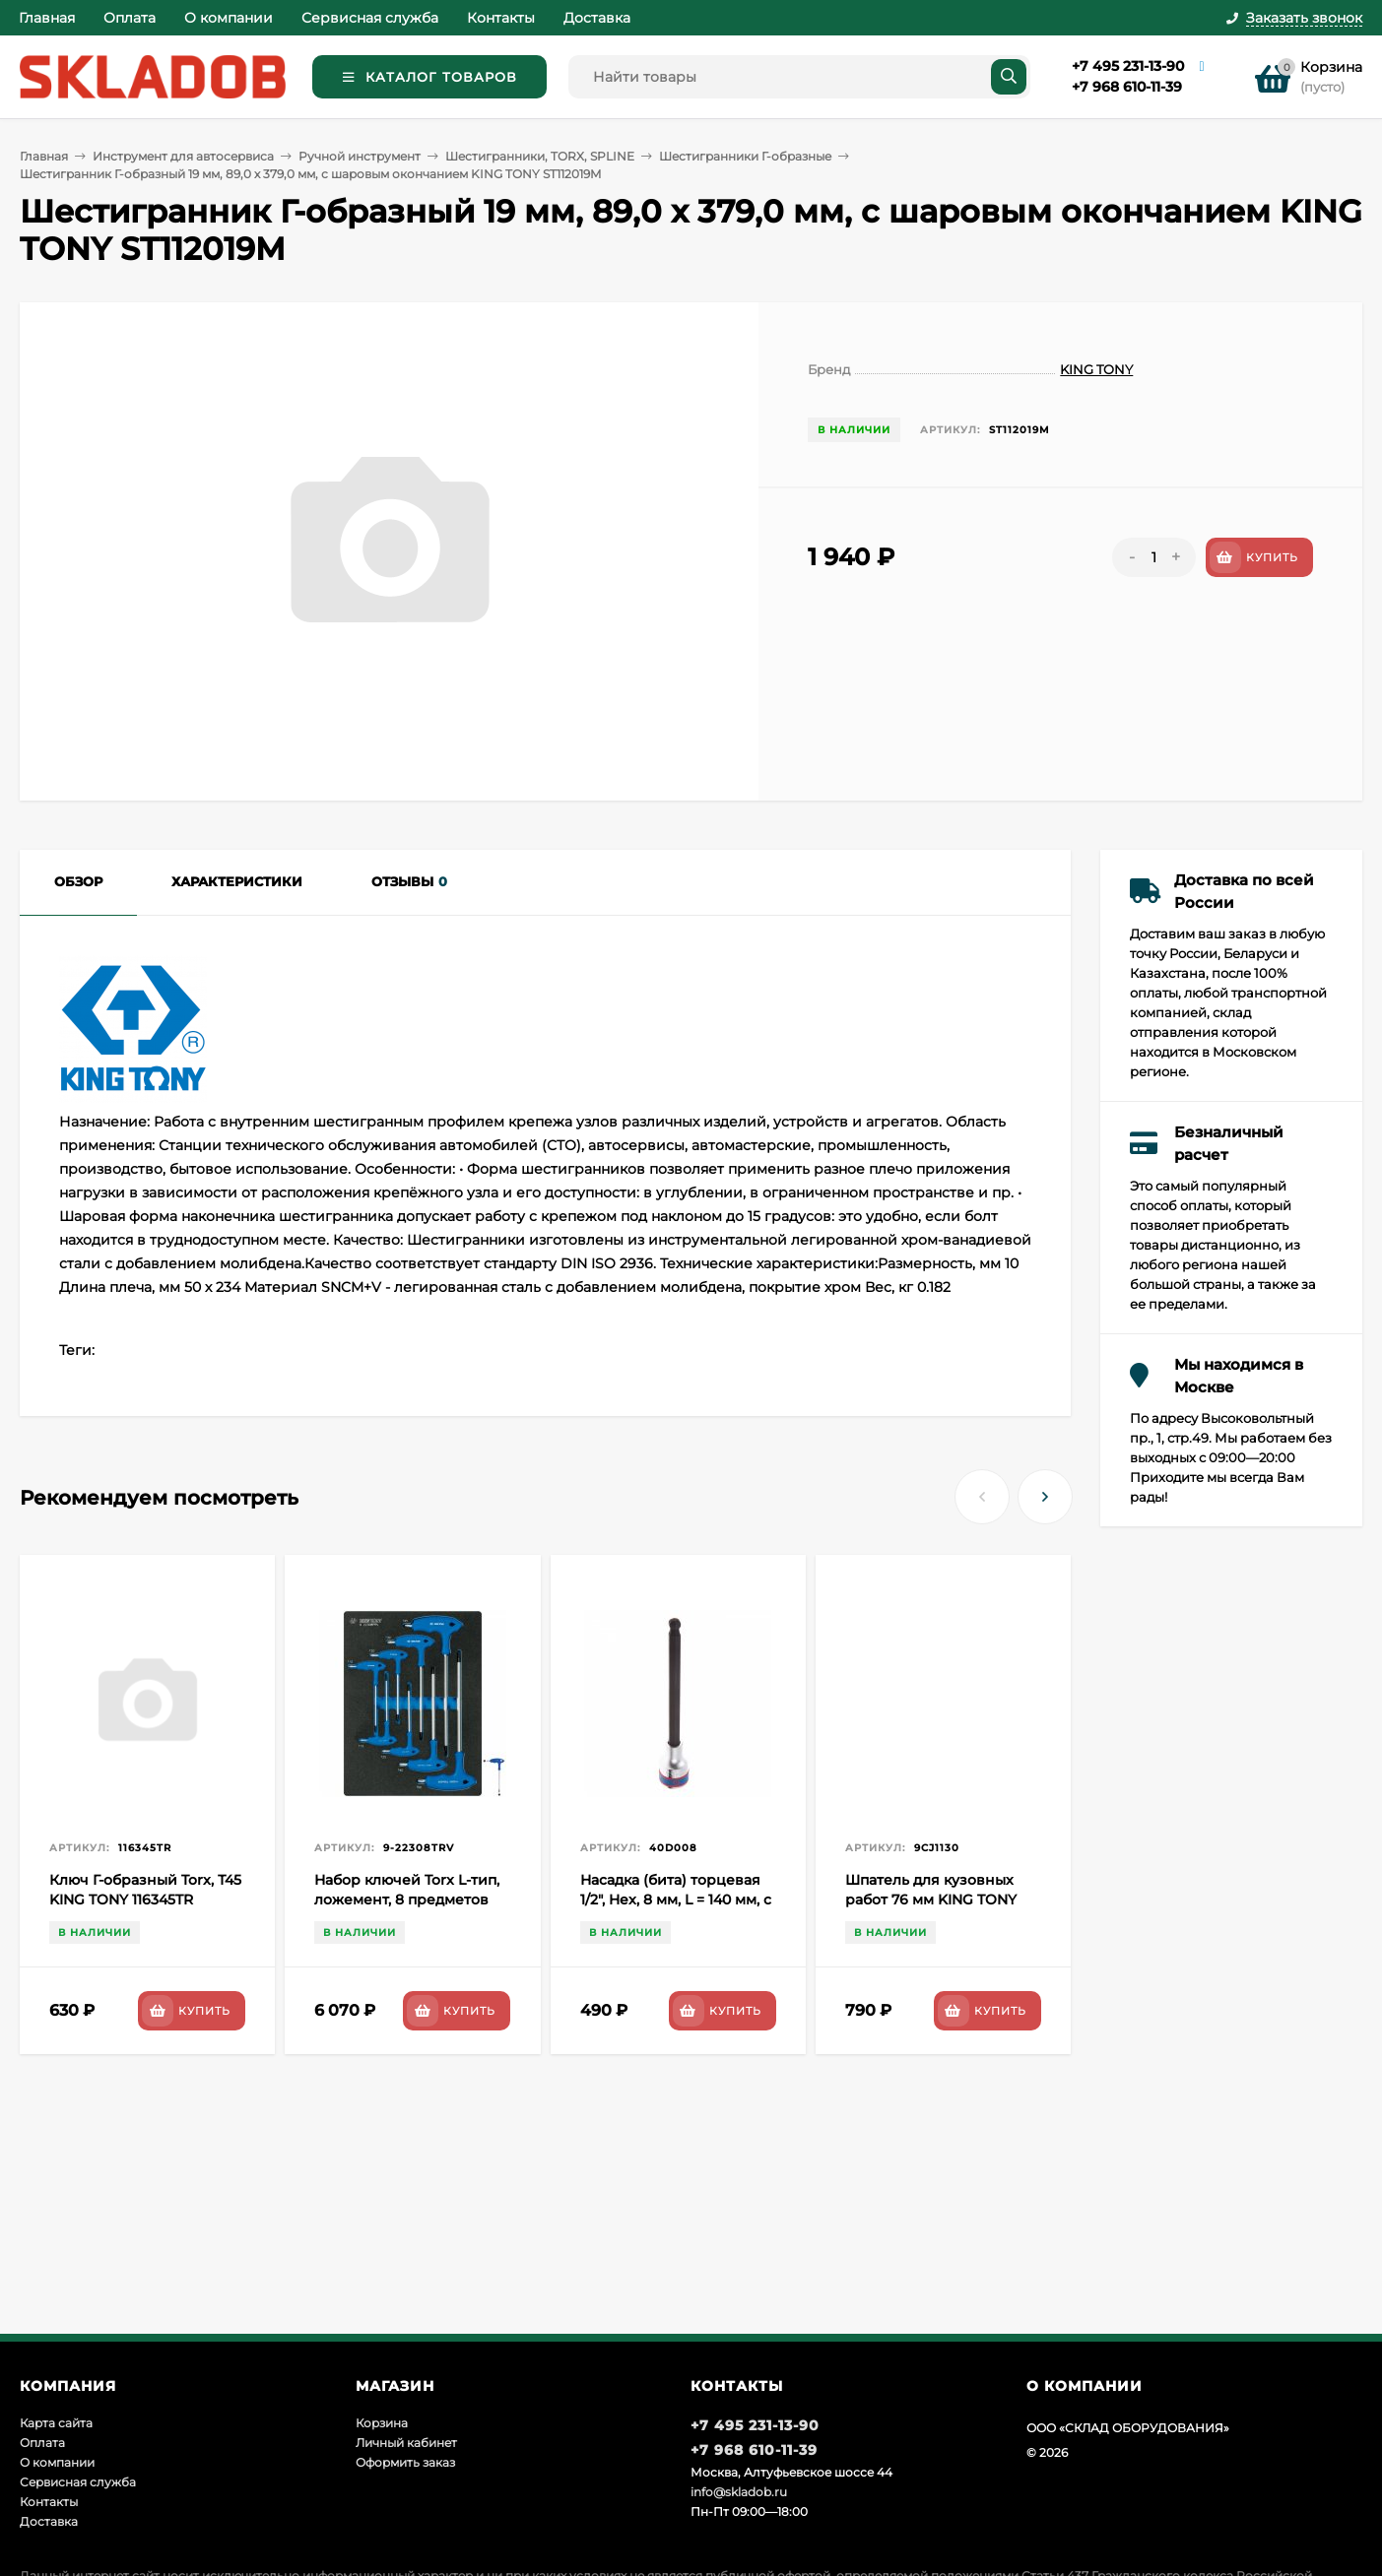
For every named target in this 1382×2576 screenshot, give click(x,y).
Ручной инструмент (359, 156)
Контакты (501, 18)
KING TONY (1096, 369)
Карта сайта (56, 2422)
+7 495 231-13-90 (1128, 66)
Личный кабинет (406, 2442)
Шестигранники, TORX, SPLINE (539, 156)
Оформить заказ (405, 2462)
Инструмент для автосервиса (183, 156)
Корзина (382, 2422)
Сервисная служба (369, 18)
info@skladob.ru (739, 2491)
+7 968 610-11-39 (1127, 87)
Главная (47, 18)
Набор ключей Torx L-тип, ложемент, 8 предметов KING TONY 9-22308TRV (406, 1899)
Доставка (596, 18)
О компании (228, 18)
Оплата (129, 18)
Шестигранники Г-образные (745, 156)
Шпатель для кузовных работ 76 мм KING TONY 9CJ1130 (931, 1899)
